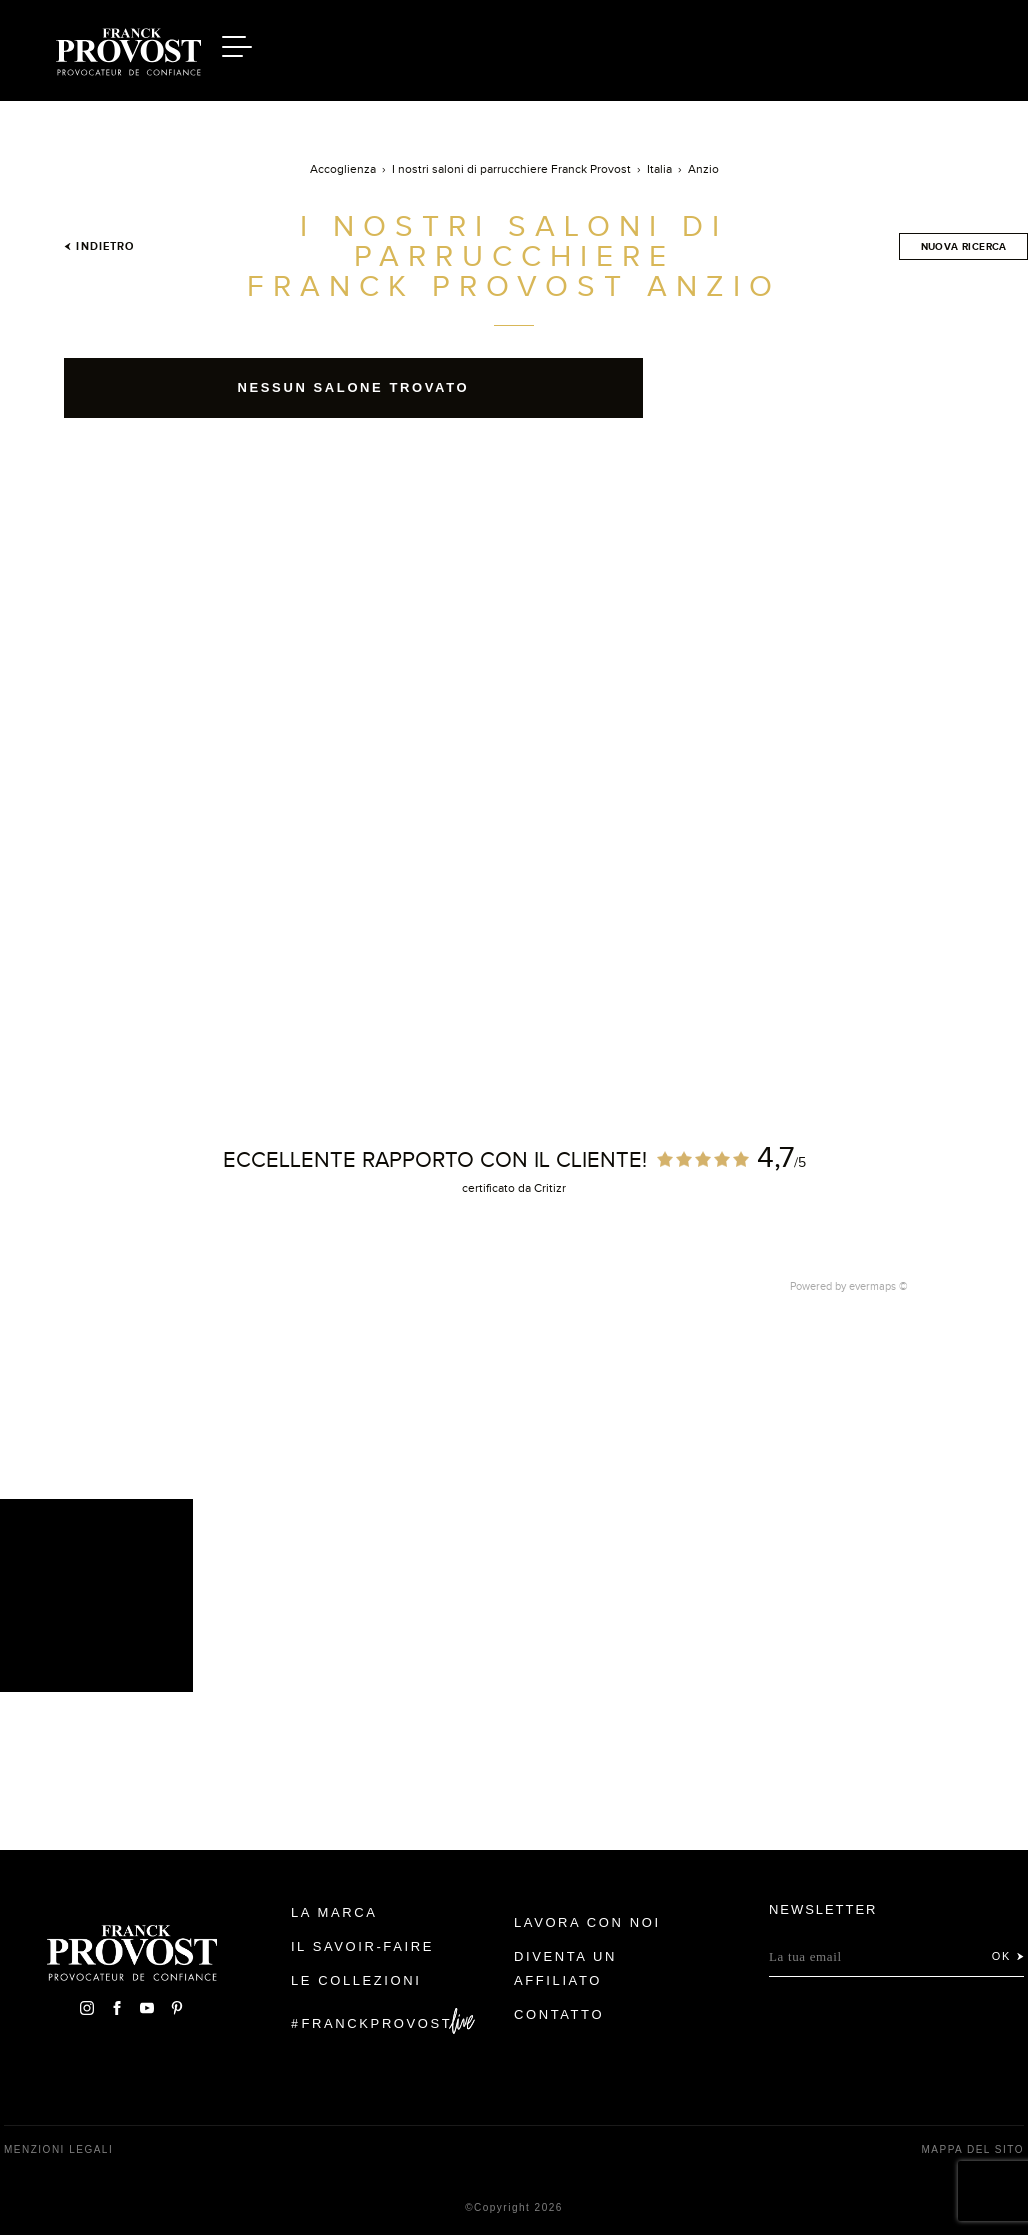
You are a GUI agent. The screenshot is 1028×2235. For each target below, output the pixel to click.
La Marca (334, 1912)
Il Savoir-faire (362, 1946)
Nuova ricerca (964, 246)
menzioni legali (58, 2149)
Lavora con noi (587, 1922)
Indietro (99, 246)
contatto (559, 2014)
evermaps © (878, 1286)
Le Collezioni (356, 1980)
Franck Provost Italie (129, 48)
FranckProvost (377, 2023)
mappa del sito (972, 2149)
